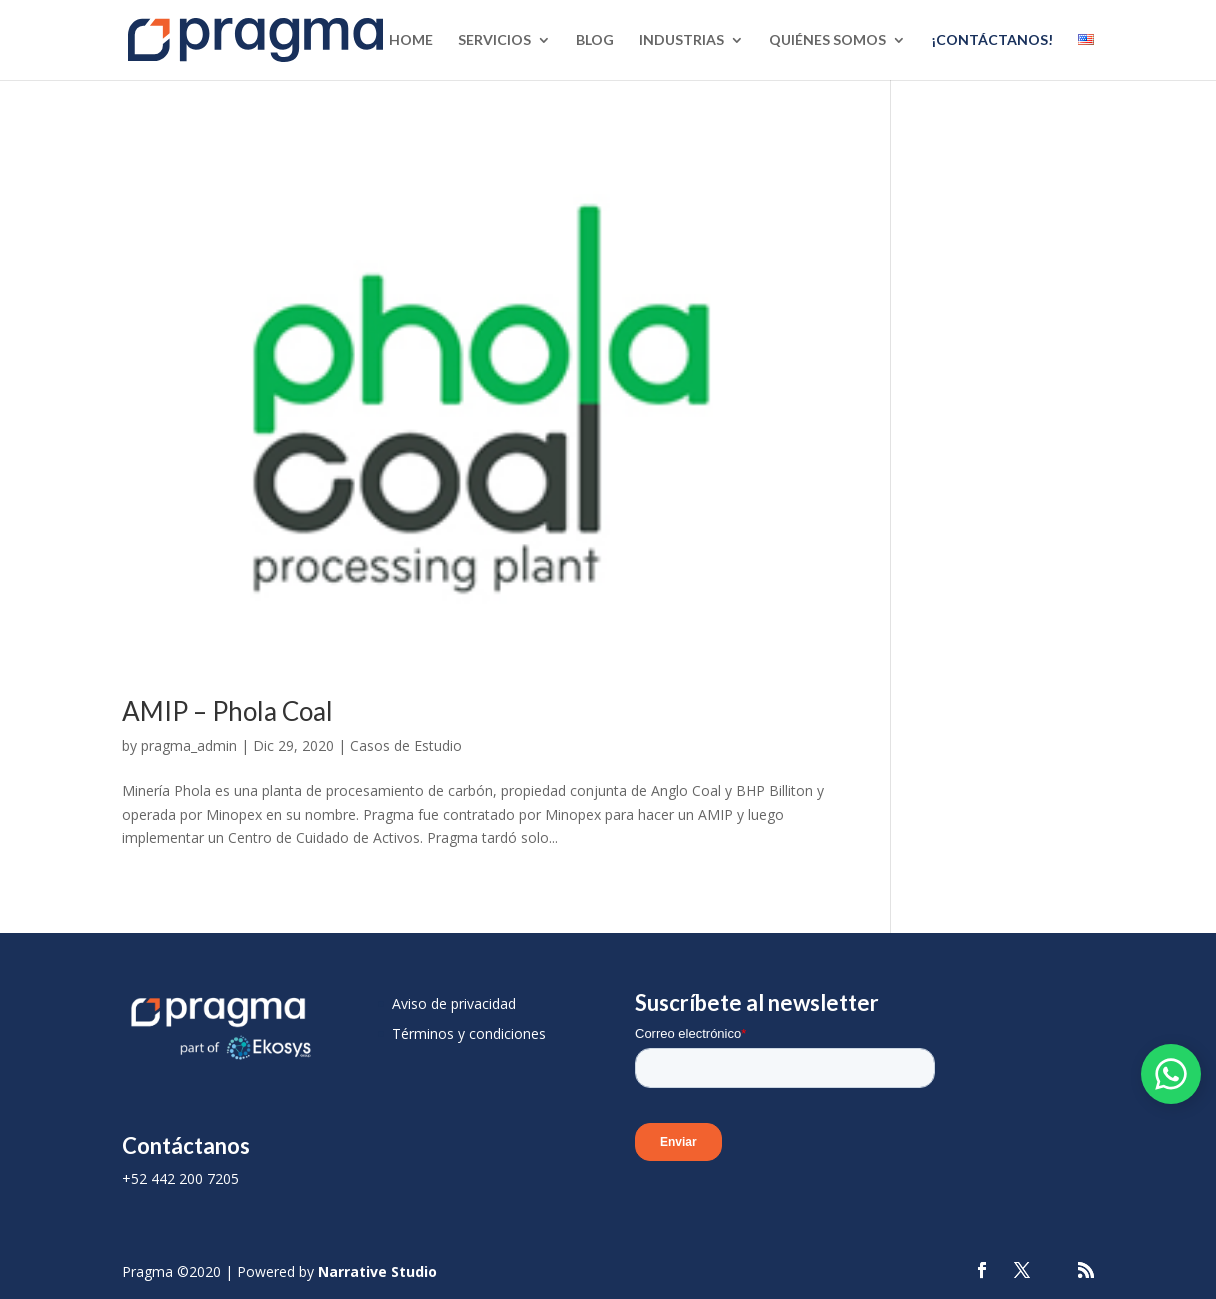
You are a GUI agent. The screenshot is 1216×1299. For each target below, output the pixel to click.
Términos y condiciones (469, 1033)
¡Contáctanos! (992, 40)
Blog (595, 40)
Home (411, 40)
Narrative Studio (377, 1271)
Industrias (681, 40)
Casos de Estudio (406, 745)
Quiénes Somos (827, 40)
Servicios (494, 40)
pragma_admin (189, 745)
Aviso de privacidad (454, 1003)
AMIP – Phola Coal (227, 711)
